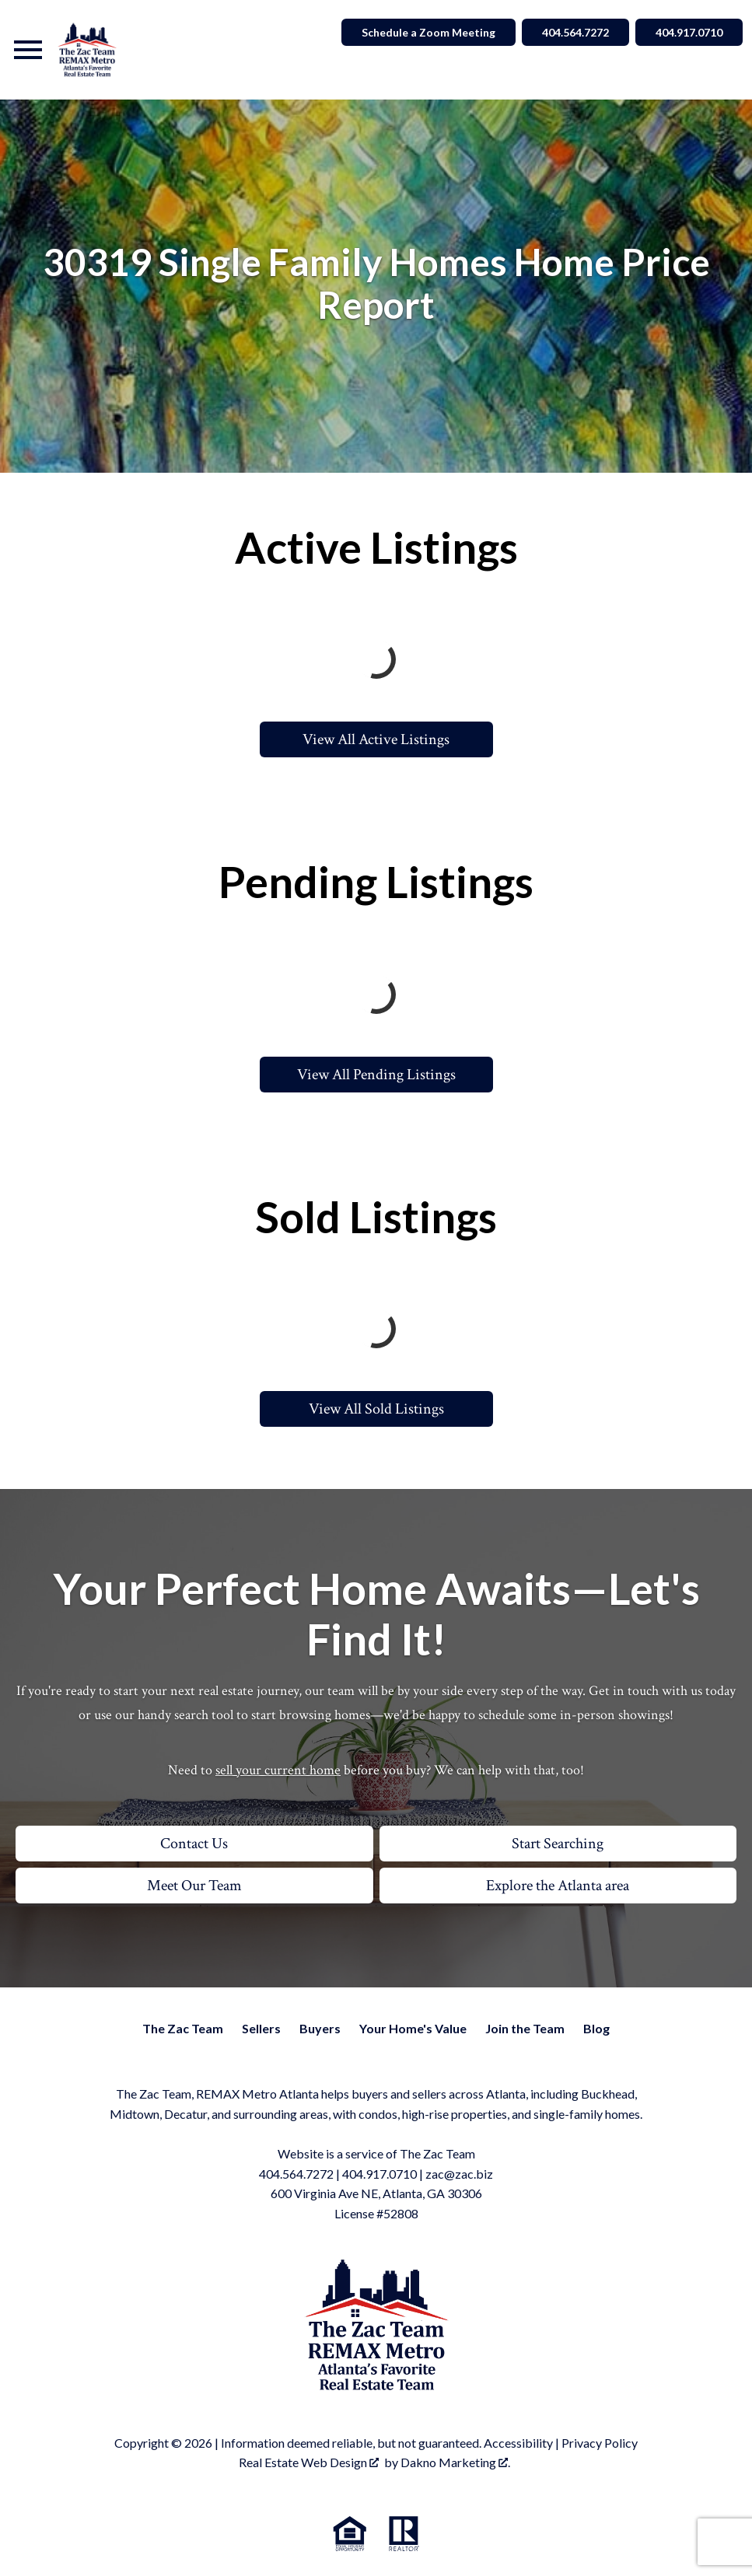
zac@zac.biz (459, 2173)
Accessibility (518, 2442)
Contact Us (194, 1843)
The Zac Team (182, 2028)
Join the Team (525, 2028)
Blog (596, 2028)
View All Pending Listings (376, 1074)
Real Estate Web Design (309, 2462)
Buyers (320, 2028)
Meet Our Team (194, 1885)
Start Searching (557, 1843)
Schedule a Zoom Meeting (428, 32)
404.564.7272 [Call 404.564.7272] (575, 32)
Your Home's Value (413, 2028)
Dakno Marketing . (455, 2462)
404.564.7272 (296, 2173)
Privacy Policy (599, 2442)
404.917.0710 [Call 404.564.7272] (689, 32)
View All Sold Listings (376, 1409)
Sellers (261, 2028)
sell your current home (278, 1770)
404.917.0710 (379, 2173)
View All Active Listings (376, 739)
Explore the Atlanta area (557, 1885)
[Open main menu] (28, 49)
